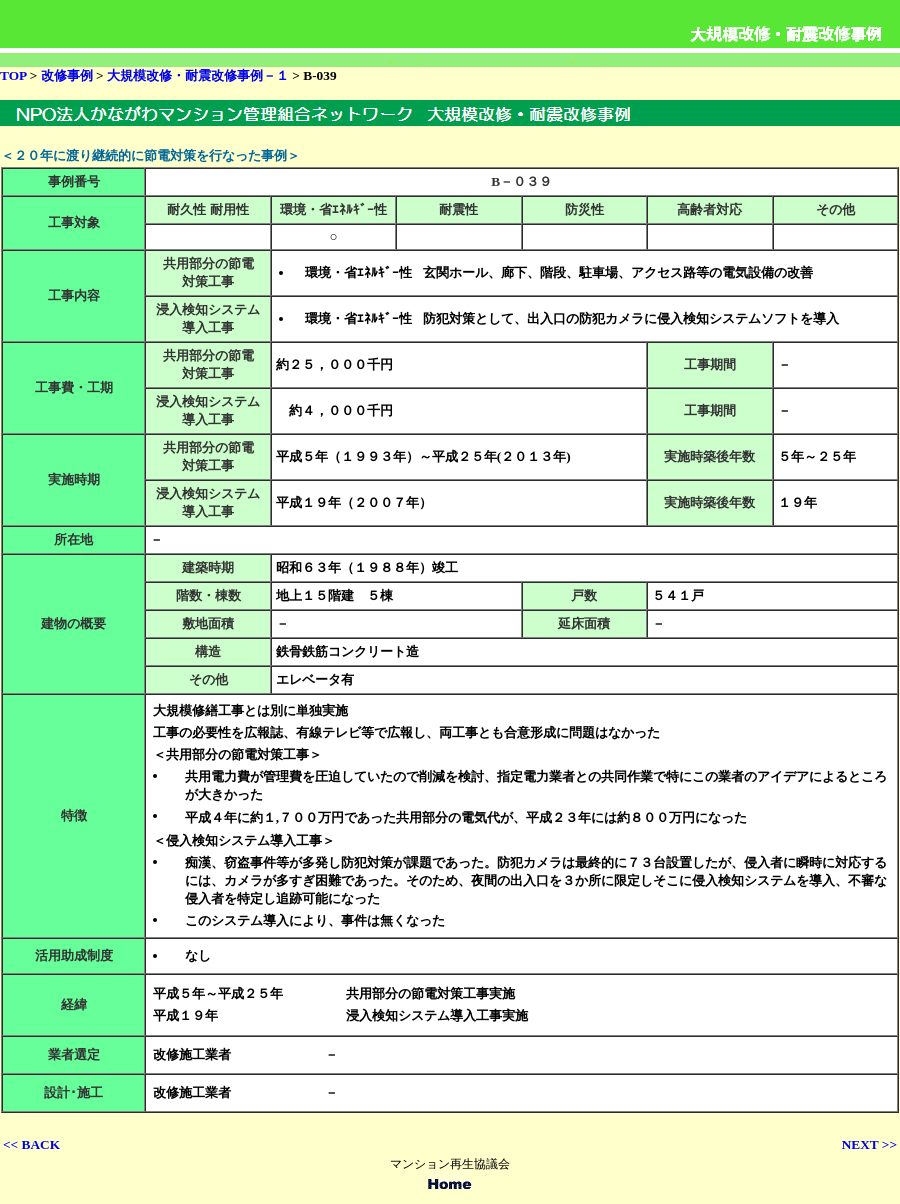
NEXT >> (869, 1144)
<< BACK (31, 1144)
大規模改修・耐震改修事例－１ (199, 75)
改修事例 (68, 75)
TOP (13, 75)
